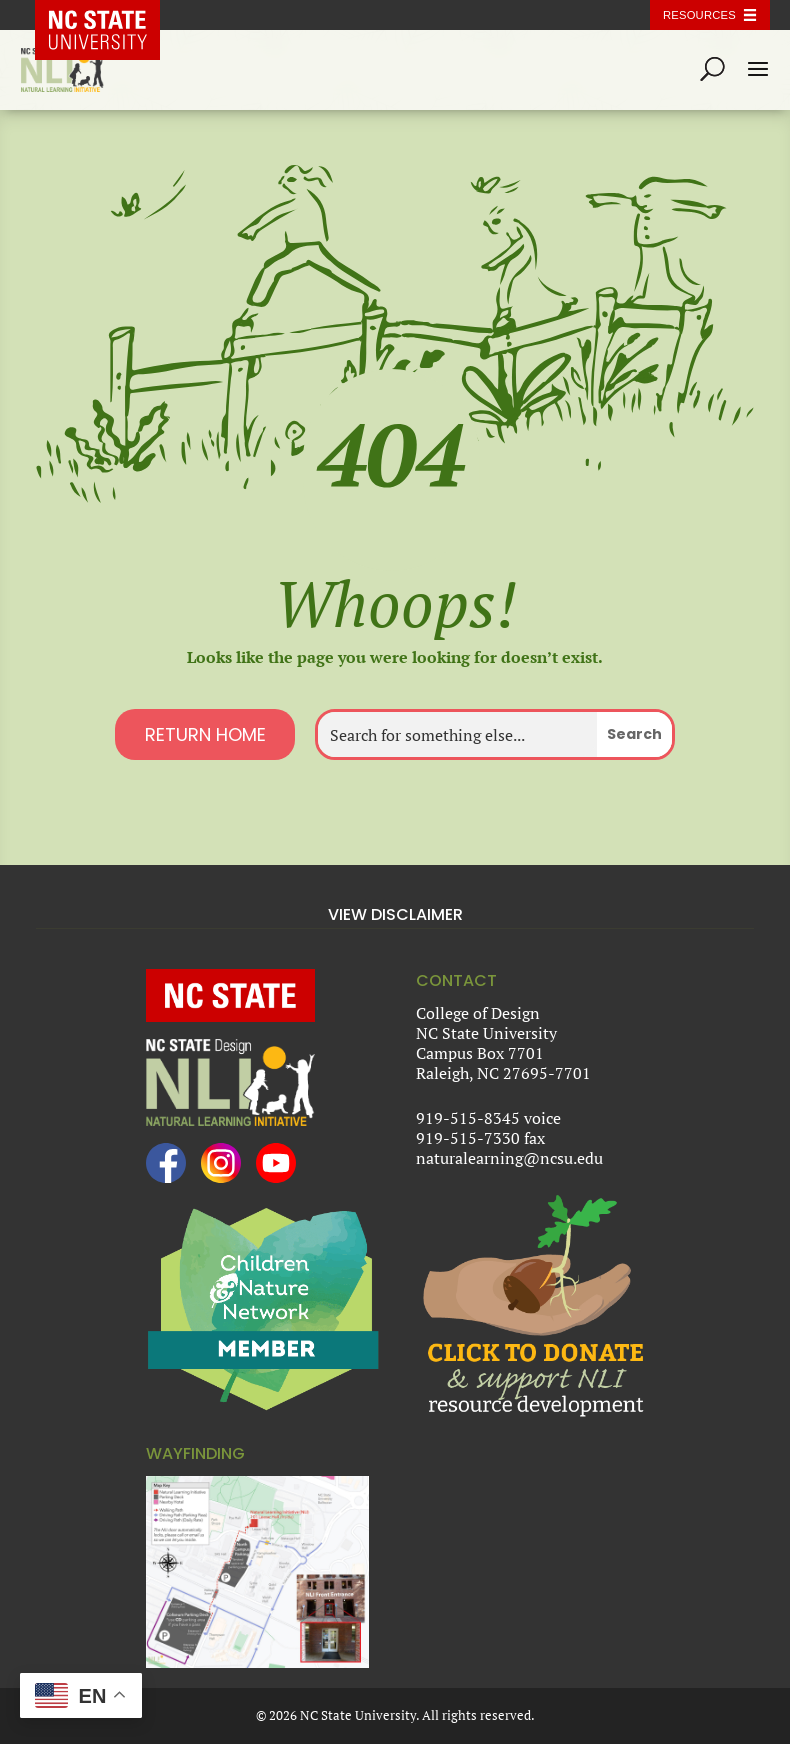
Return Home (205, 734)
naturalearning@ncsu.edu (509, 1158)
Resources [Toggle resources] (699, 15)
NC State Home (112, 15)
